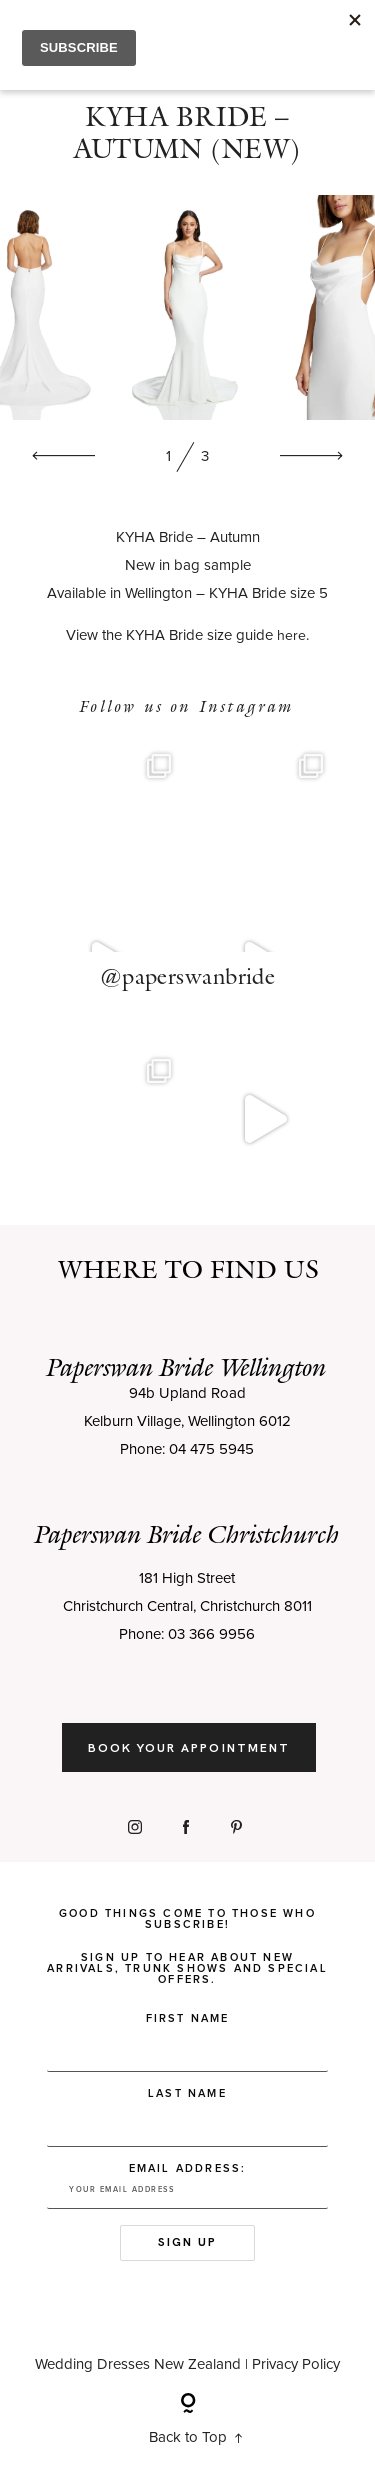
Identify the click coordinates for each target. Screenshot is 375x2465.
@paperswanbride (188, 977)
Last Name (187, 2093)
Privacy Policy (296, 2364)
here (291, 637)
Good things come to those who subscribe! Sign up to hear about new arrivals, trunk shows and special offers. (187, 1946)
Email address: (187, 2186)
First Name (188, 2018)
